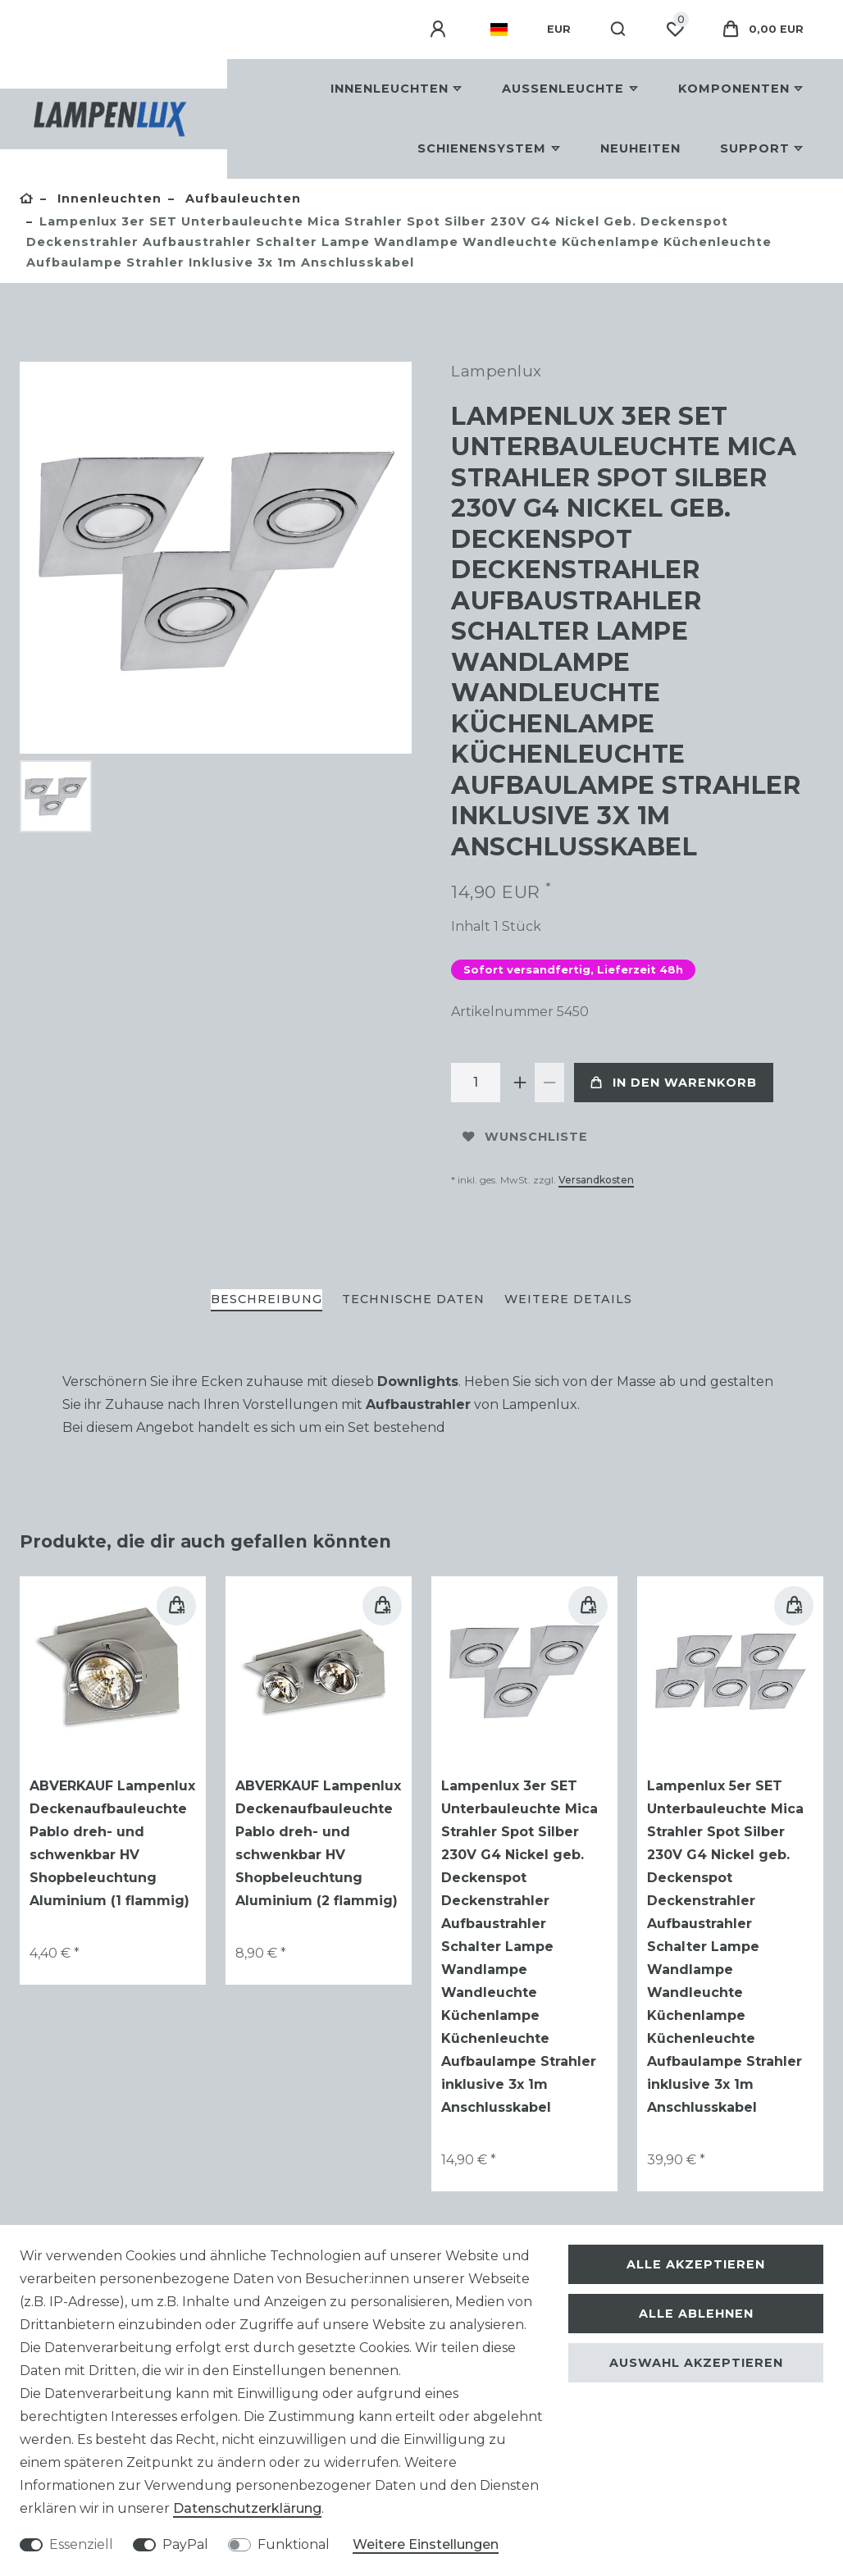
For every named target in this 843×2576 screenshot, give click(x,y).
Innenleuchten (389, 88)
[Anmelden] (440, 29)
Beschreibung (266, 1299)
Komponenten (734, 88)
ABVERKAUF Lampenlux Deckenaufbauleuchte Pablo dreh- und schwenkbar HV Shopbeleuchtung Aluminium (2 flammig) (318, 1843)
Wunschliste (525, 1136)
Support (755, 148)
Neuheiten (640, 148)
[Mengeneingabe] (475, 1082)
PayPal (185, 2544)
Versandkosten (596, 1180)
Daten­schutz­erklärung (247, 2508)
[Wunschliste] (675, 29)
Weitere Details (568, 1299)
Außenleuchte (563, 88)
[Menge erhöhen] (520, 1082)
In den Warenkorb (673, 1082)
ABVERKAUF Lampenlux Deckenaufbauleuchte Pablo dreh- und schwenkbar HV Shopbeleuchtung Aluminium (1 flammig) (112, 1843)
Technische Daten (413, 1299)
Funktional (293, 2544)
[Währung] (558, 29)
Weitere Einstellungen (426, 2544)
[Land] (499, 29)
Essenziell (81, 2544)
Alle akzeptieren (696, 2264)
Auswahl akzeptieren (696, 2362)
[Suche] (618, 29)
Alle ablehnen (696, 2313)
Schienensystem (481, 148)
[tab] (266, 1300)
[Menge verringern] (549, 1082)
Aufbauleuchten (241, 198)
